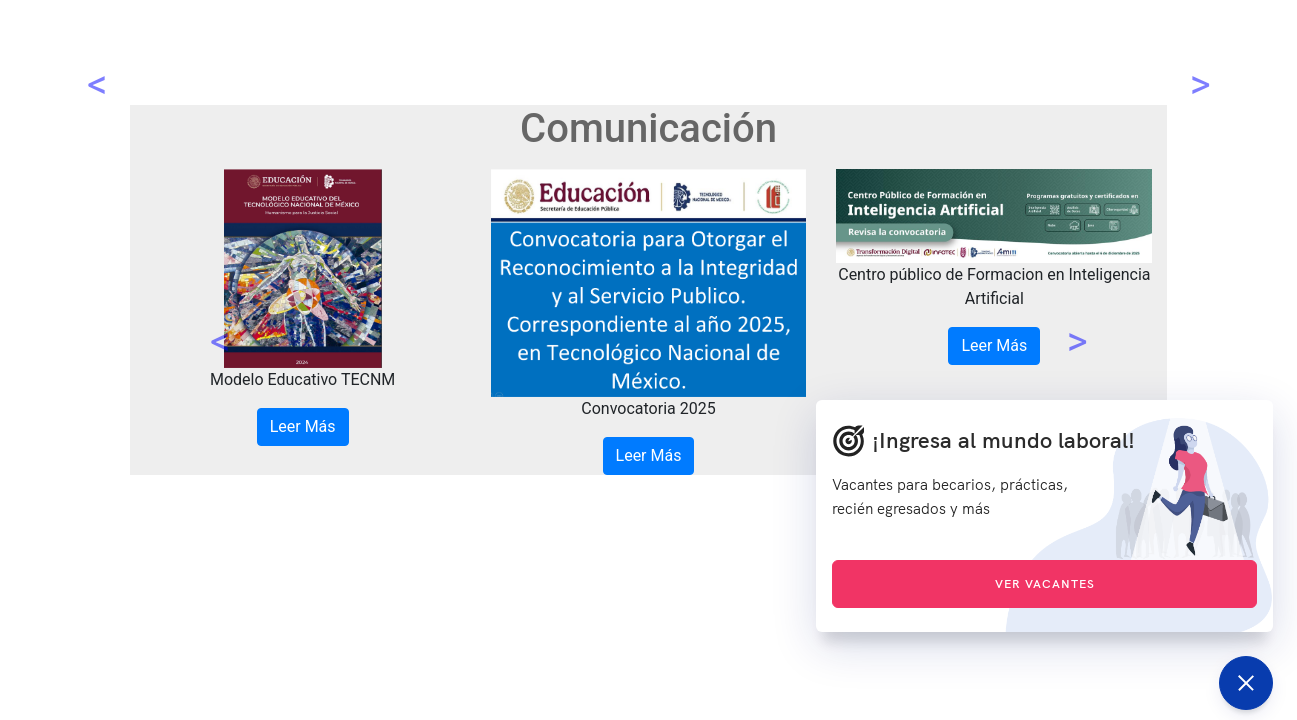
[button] (220, 322)
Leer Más (303, 426)
